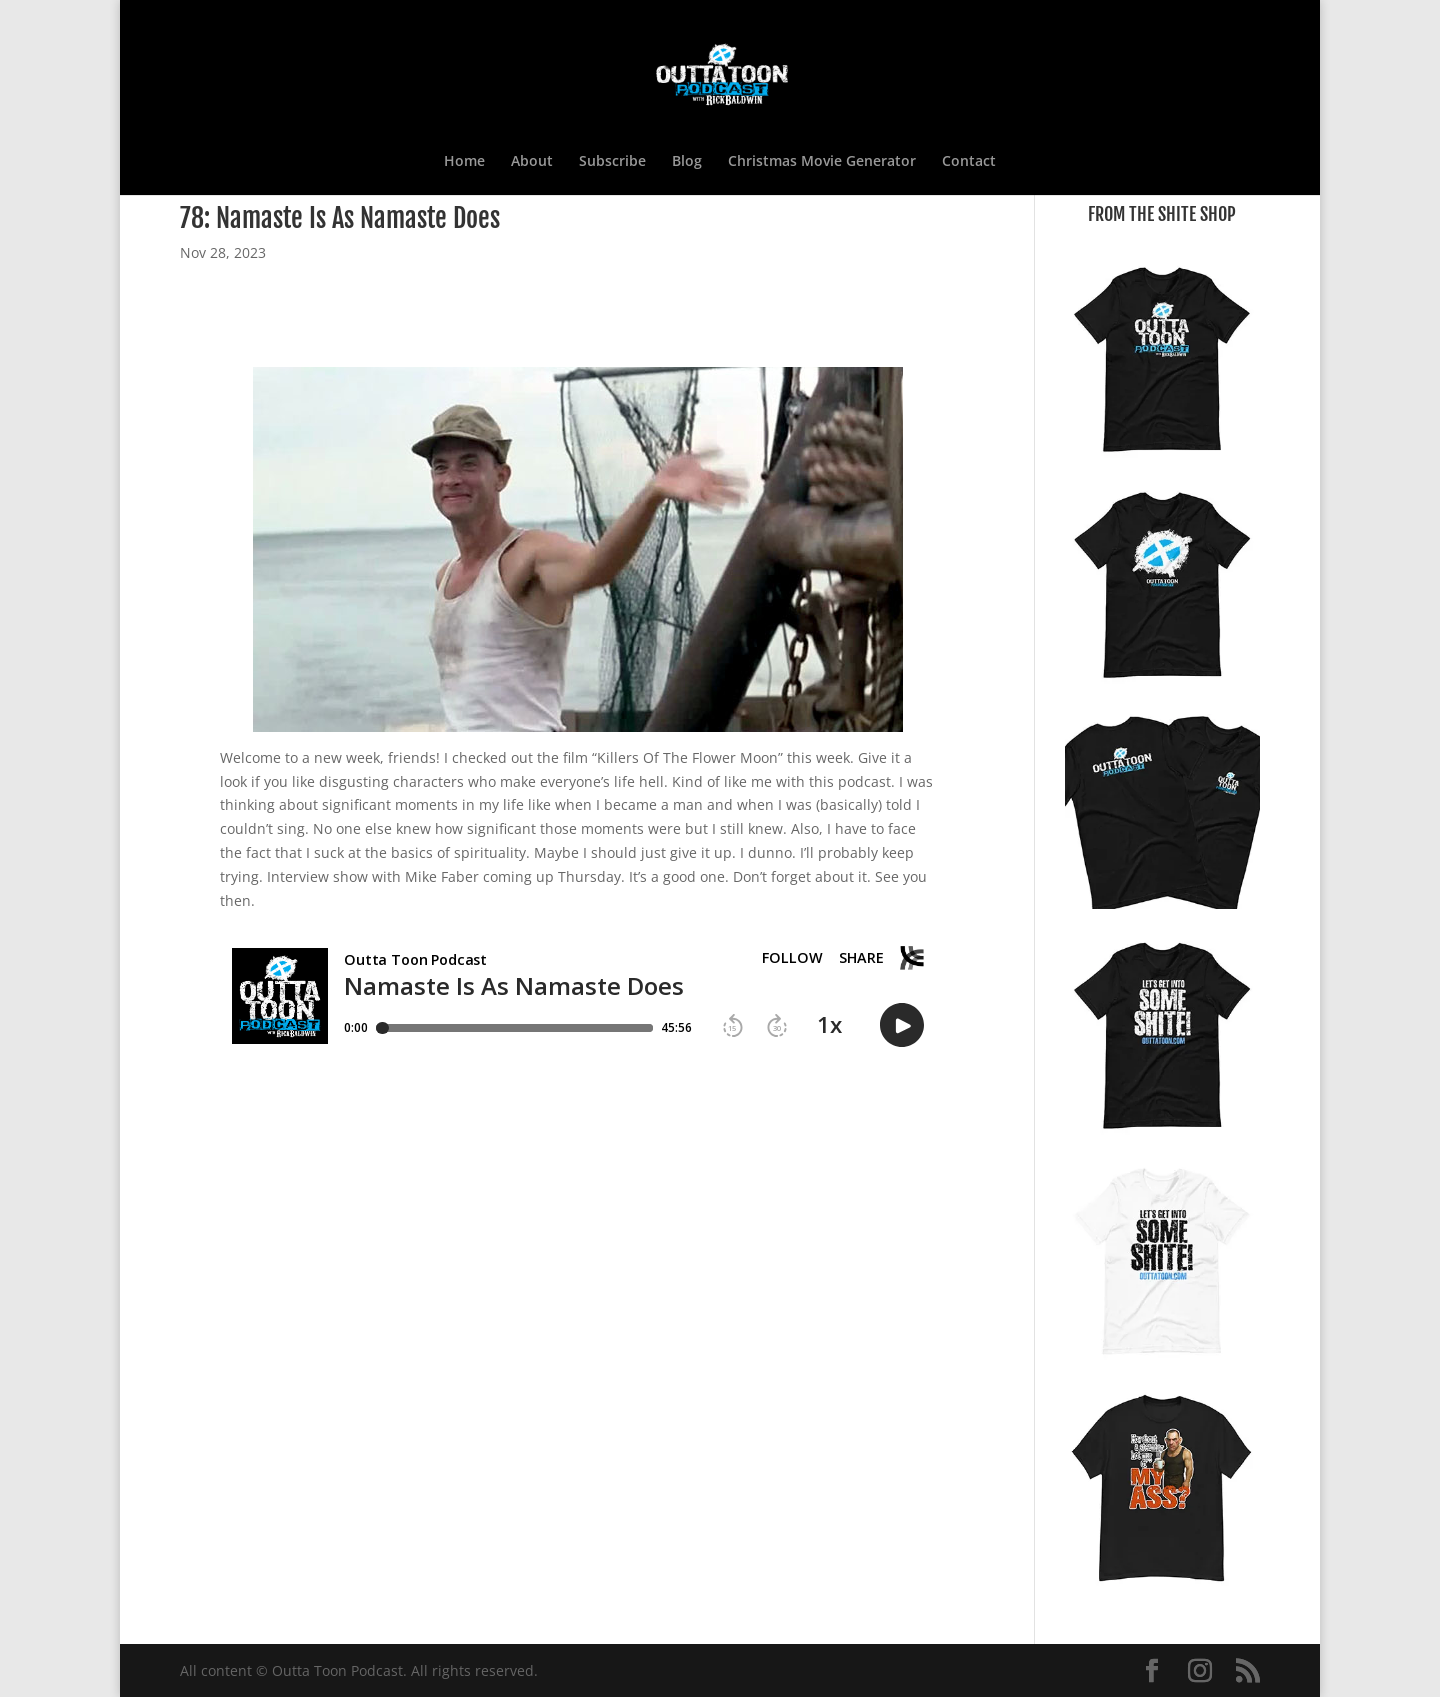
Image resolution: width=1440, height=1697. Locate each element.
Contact (969, 162)
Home (464, 162)
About (532, 162)
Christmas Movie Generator (822, 162)
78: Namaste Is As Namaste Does (340, 218)
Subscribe (612, 162)
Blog (687, 162)
